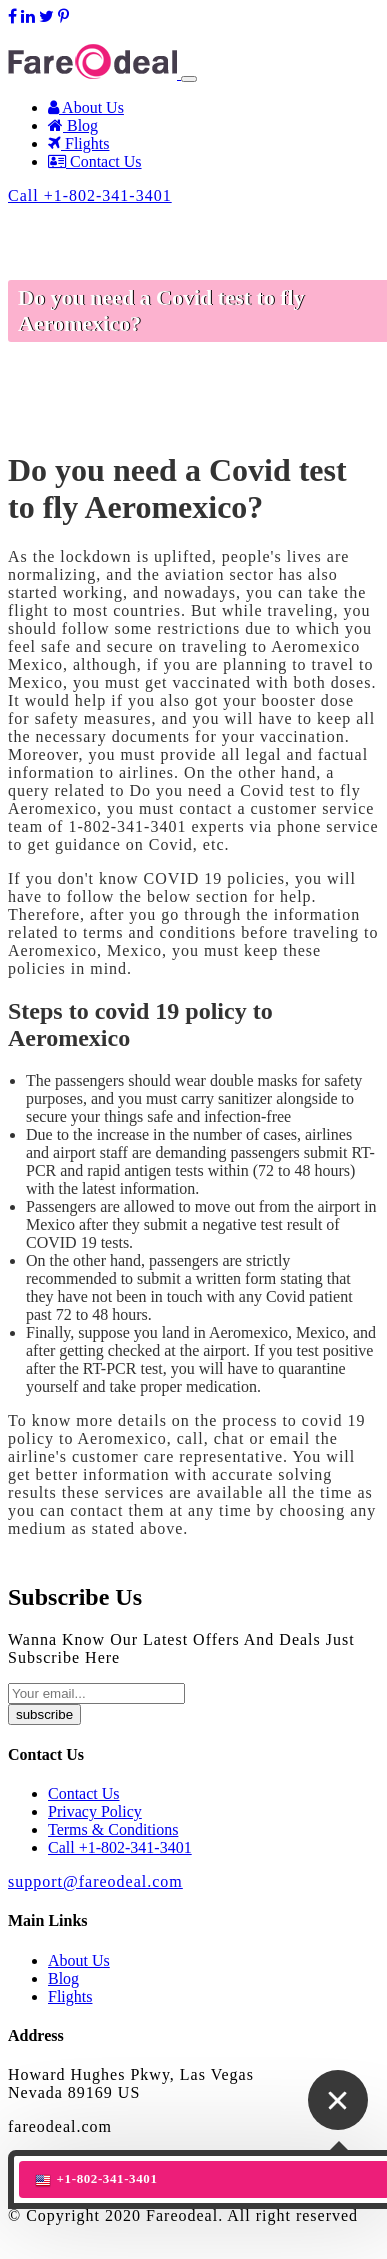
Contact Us (95, 161)
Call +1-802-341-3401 (90, 195)
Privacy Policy (95, 1811)
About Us (86, 107)
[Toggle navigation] (189, 79)
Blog (73, 125)
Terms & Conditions (113, 1829)
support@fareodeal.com (85, 34)
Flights (78, 143)
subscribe (44, 1714)
